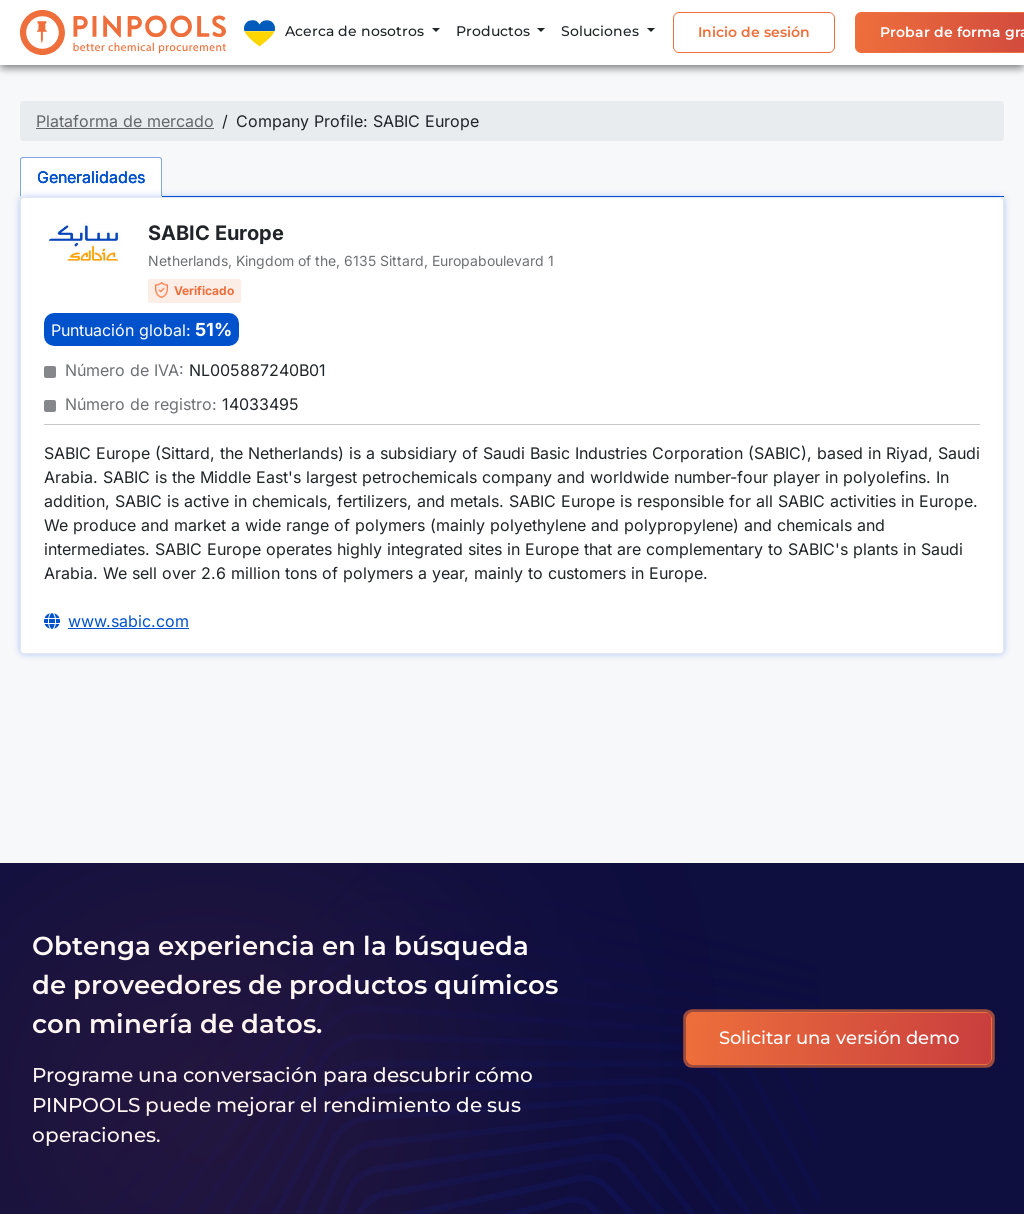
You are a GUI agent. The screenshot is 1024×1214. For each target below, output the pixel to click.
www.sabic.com (128, 621)
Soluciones (602, 31)
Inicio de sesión (754, 32)
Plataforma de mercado (125, 121)
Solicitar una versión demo (839, 1038)
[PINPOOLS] (123, 32)
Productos (495, 31)
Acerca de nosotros (356, 31)
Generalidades (91, 177)
